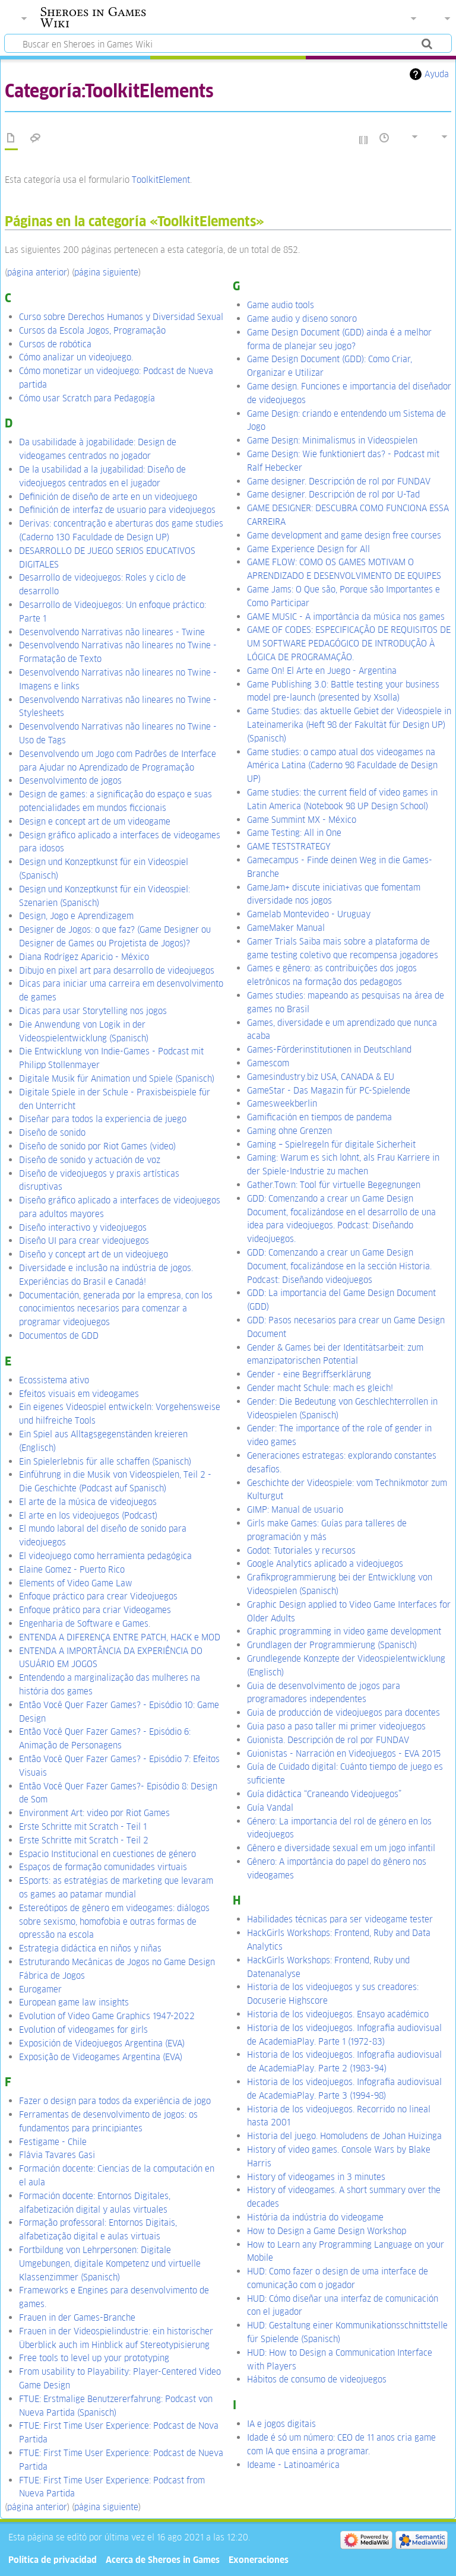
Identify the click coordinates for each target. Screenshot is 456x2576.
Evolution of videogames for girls (83, 2029)
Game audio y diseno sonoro (302, 318)
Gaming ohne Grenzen (289, 1130)
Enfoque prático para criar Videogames (95, 1609)
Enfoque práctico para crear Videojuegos (98, 1596)
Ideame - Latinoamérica (293, 2464)
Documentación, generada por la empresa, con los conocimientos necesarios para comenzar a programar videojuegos (116, 1308)
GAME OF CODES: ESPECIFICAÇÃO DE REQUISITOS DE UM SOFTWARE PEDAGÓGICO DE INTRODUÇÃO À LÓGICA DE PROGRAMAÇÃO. (349, 643)
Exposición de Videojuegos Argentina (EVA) (102, 2043)
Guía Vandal (270, 1807)
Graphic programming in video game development (344, 1631)
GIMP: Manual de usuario (295, 1509)
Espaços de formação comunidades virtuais (103, 1866)
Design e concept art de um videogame (94, 821)
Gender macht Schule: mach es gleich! (320, 1387)
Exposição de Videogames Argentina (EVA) (100, 2056)
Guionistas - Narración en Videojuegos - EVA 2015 (344, 1753)
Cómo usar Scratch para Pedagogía (87, 398)
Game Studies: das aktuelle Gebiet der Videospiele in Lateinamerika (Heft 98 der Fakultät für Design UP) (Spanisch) (349, 724)
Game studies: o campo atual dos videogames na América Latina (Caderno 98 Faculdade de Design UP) (342, 765)
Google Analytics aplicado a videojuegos (325, 1563)
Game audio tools (280, 304)
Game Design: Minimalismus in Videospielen (332, 440)
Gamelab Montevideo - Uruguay (308, 914)
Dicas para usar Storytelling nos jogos (93, 1010)
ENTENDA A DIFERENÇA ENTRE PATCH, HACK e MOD (119, 1637)
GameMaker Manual (286, 927)
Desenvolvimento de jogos (70, 780)
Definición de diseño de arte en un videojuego (108, 496)
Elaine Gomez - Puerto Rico (72, 1569)
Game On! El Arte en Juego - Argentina (322, 670)
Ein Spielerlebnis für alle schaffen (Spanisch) (105, 1461)
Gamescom (268, 1063)
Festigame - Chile (53, 2141)
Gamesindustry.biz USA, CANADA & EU (320, 1076)
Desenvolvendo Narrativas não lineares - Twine (112, 632)
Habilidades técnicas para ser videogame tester (340, 1919)
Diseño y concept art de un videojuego (93, 1254)
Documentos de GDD (59, 1335)
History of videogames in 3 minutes (316, 2176)
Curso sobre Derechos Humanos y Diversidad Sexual (121, 316)
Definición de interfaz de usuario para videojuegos (117, 509)
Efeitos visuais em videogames (79, 1393)
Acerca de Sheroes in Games (163, 2559)
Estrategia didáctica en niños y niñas (90, 1948)
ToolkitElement (161, 179)
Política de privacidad (52, 2559)
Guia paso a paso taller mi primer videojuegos (336, 1726)
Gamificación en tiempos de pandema (319, 1117)
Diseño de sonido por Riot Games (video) (97, 1146)
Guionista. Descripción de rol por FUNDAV (328, 1739)
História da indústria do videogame (315, 2217)
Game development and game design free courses (344, 535)
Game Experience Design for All (308, 549)
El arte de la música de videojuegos (88, 1501)
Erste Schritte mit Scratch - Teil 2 (83, 1840)
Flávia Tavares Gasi (57, 2154)
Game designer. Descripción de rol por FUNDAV (338, 481)
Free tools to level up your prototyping (94, 2357)
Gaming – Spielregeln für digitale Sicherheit (331, 1144)
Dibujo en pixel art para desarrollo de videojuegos (116, 970)
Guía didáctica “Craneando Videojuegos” (324, 1793)
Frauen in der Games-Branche (77, 2317)
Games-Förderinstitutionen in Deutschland (329, 1049)
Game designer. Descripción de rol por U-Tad (333, 494)
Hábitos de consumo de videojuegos (317, 2379)
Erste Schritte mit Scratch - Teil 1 (83, 1826)
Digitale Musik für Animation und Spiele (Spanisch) (116, 1078)
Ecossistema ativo (54, 1380)
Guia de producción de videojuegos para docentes (343, 1712)
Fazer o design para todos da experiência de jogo (115, 2100)
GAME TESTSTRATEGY (289, 846)
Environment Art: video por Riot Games (94, 1812)
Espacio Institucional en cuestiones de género (107, 1853)
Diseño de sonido (52, 1132)
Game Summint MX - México (301, 819)
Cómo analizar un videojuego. (76, 357)
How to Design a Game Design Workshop (326, 2230)
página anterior (37, 272)
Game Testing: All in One (294, 832)
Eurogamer (40, 1989)
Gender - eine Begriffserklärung (309, 1374)
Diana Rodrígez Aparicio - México (84, 956)
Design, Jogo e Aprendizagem (76, 915)
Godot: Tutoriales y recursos (301, 1550)
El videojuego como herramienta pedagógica (105, 1555)
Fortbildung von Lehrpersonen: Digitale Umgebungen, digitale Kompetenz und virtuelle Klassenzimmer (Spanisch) (110, 2263)
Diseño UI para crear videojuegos (84, 1240)
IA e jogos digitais (281, 2423)
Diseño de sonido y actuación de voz (89, 1159)
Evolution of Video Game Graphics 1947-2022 (107, 2015)
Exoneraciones (259, 2559)
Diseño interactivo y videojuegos (83, 1227)
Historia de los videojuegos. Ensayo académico (338, 2014)
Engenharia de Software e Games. (84, 1623)
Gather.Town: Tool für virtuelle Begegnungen (333, 1184)
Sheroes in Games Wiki (93, 17)
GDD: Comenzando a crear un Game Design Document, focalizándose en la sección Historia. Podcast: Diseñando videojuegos (339, 1266)
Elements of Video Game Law (75, 1583)
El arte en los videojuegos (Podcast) (88, 1515)
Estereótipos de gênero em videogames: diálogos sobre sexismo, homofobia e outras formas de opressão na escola (114, 1921)
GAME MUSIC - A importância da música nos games (346, 616)
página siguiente (106, 272)
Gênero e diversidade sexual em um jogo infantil (341, 1847)
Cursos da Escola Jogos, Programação (92, 330)
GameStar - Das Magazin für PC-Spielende (328, 1090)
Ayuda (437, 74)
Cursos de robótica (55, 344)
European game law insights (74, 2002)
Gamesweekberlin (282, 1103)
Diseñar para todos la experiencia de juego (102, 1118)
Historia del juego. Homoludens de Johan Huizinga (344, 2135)
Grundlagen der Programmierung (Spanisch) (332, 1644)
